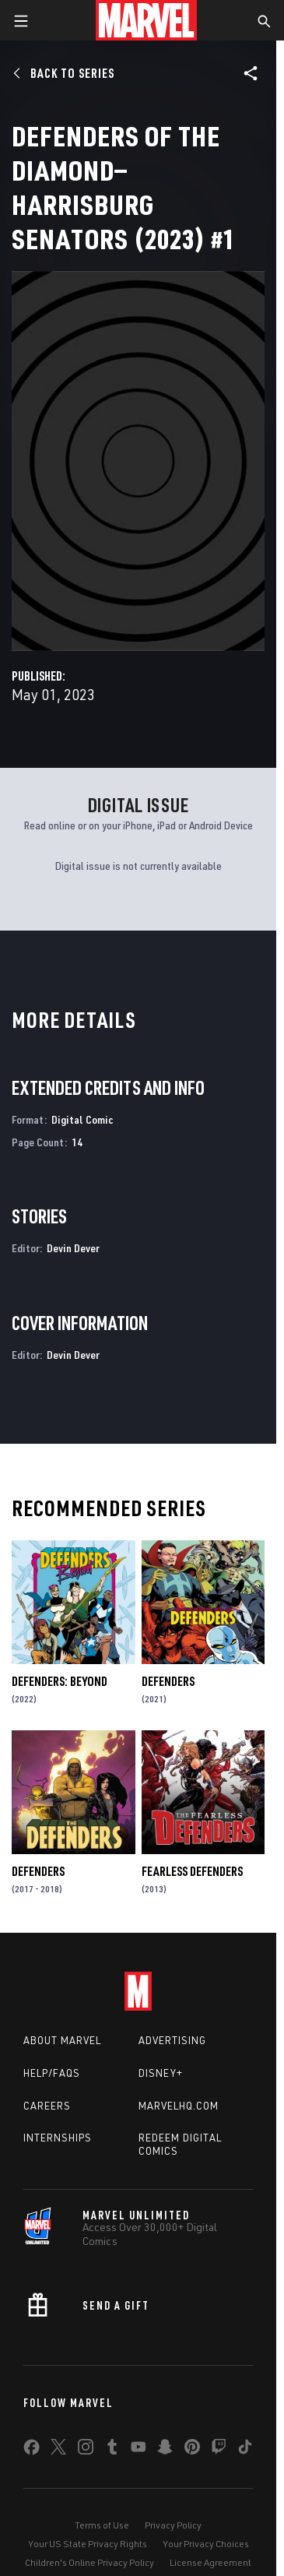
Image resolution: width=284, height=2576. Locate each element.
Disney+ (160, 2073)
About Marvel (62, 2040)
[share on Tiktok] (245, 2450)
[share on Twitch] (218, 2450)
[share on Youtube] (138, 2450)
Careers (47, 2105)
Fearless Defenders (192, 1871)
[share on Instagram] (85, 2450)
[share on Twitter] (58, 2450)
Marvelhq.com (178, 2105)
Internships (57, 2137)
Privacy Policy (173, 2525)
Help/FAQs (51, 2073)
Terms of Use (102, 2525)
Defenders (168, 1681)
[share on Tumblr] (112, 2450)
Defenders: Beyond (59, 1681)
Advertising (172, 2040)
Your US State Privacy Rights (87, 2544)
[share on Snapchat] (165, 2450)
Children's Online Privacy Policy (89, 2562)
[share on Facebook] (31, 2450)
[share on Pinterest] (192, 2450)
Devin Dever (73, 1248)
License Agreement (210, 2562)
